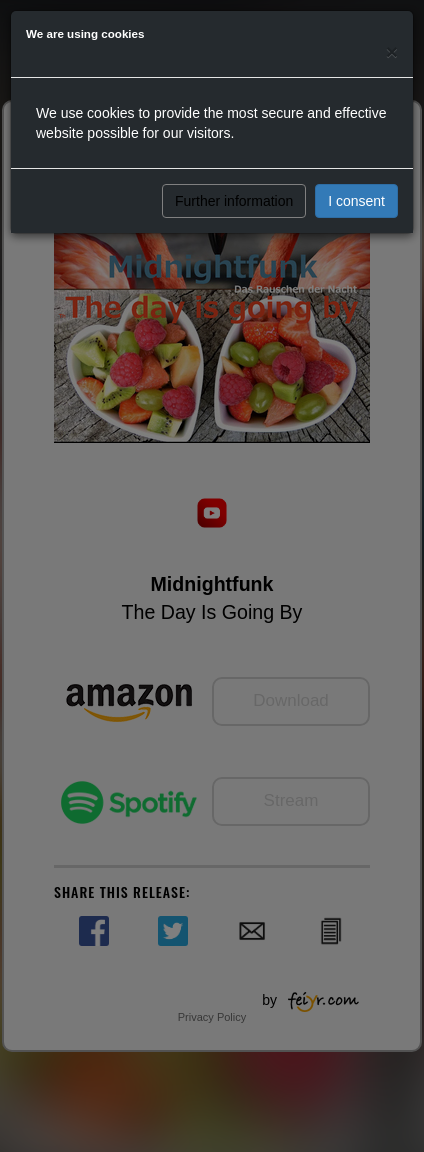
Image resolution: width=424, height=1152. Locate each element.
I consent (356, 201)
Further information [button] (234, 201)
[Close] (392, 51)
